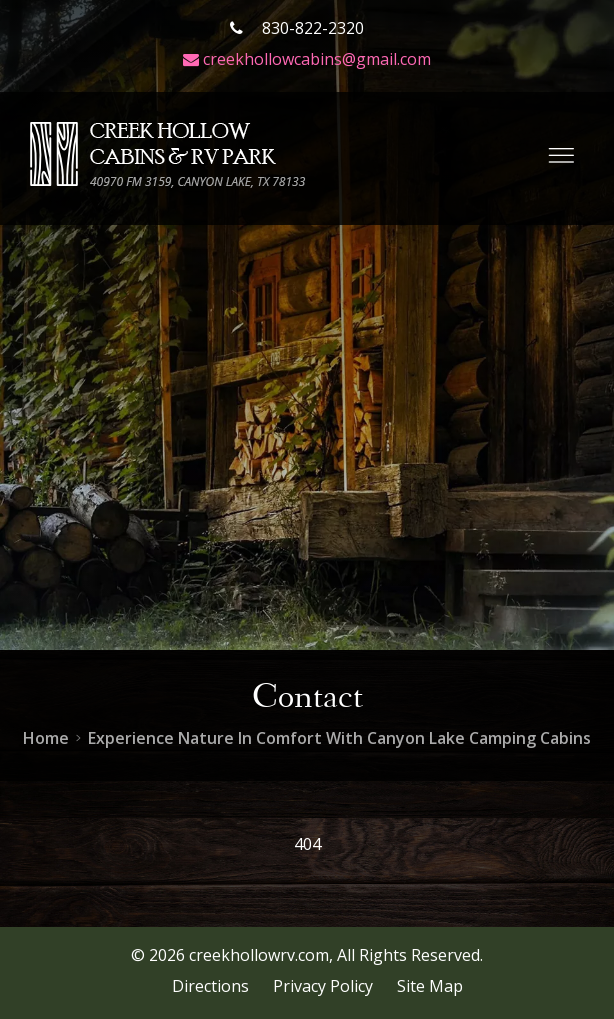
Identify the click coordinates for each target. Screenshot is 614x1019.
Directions (210, 986)
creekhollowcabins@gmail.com (307, 59)
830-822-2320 (297, 28)
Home (46, 738)
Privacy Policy (323, 986)
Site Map (430, 986)
